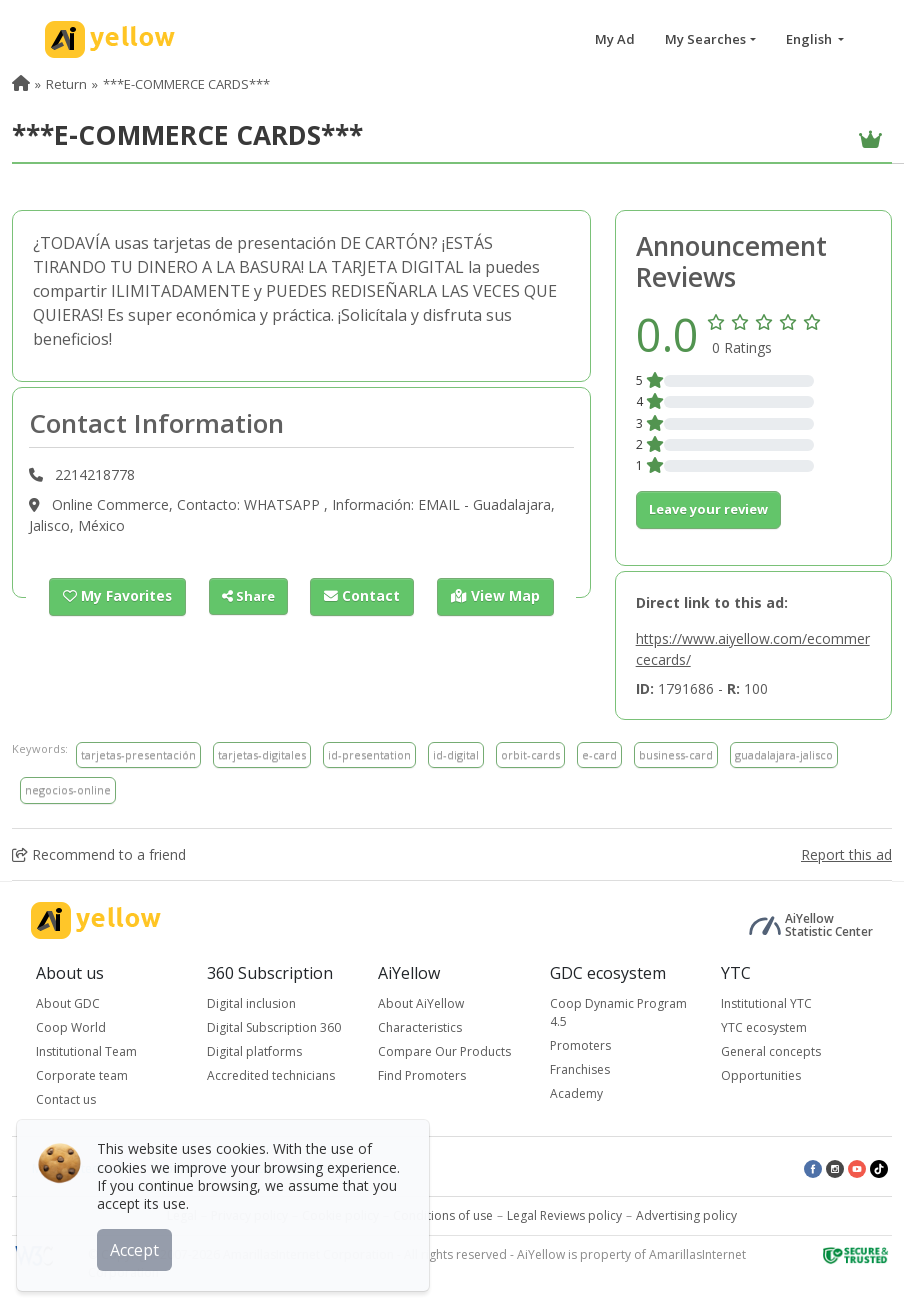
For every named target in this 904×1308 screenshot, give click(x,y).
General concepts (771, 1051)
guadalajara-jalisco (784, 754)
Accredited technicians (271, 1075)
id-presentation (369, 754)
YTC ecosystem (764, 1027)
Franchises (580, 1069)
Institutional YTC (766, 1003)
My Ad (615, 39)
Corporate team (82, 1075)
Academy (576, 1093)
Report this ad (846, 854)
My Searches (705, 39)
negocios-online (68, 789)
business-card (676, 754)
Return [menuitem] (66, 84)
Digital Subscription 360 (274, 1027)
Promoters (580, 1045)
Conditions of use (443, 1215)
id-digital (456, 754)
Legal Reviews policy (564, 1215)
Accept (137, 1247)
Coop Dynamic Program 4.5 (618, 1012)
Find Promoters (422, 1075)
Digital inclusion (251, 1003)
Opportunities (761, 1075)
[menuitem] (21, 84)
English (810, 39)
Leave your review (708, 509)
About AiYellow (421, 1003)
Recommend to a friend (99, 854)
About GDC (68, 1003)
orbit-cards (530, 754)
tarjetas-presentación (138, 754)
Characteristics (420, 1027)
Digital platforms (254, 1051)
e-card (599, 754)
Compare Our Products (444, 1051)
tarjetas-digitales (262, 754)
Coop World (71, 1027)
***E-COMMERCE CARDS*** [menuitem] (186, 84)
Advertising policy (686, 1215)
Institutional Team (86, 1051)
